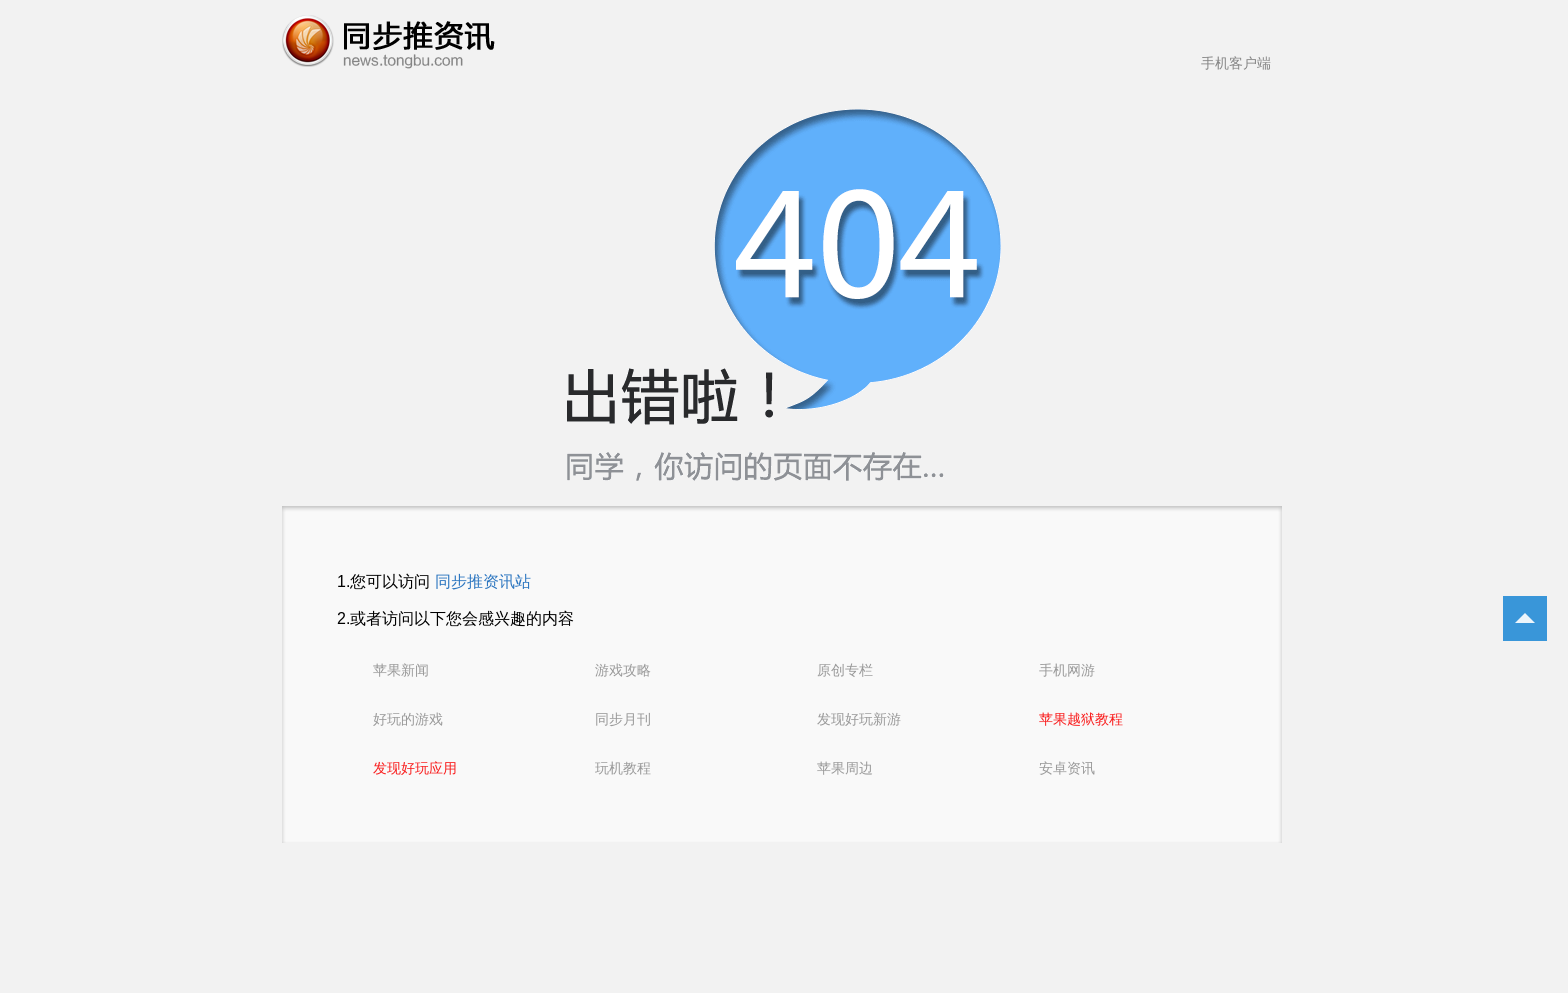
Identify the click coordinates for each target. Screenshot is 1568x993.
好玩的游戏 (408, 719)
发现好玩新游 (859, 719)
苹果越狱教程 (1081, 719)
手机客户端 (1236, 63)
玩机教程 (623, 768)
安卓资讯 (1067, 768)
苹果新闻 (401, 670)
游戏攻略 (623, 670)
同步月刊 (623, 719)
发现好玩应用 (415, 768)
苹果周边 (845, 768)
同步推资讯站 (483, 581)
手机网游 (1067, 670)
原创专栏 (845, 670)
